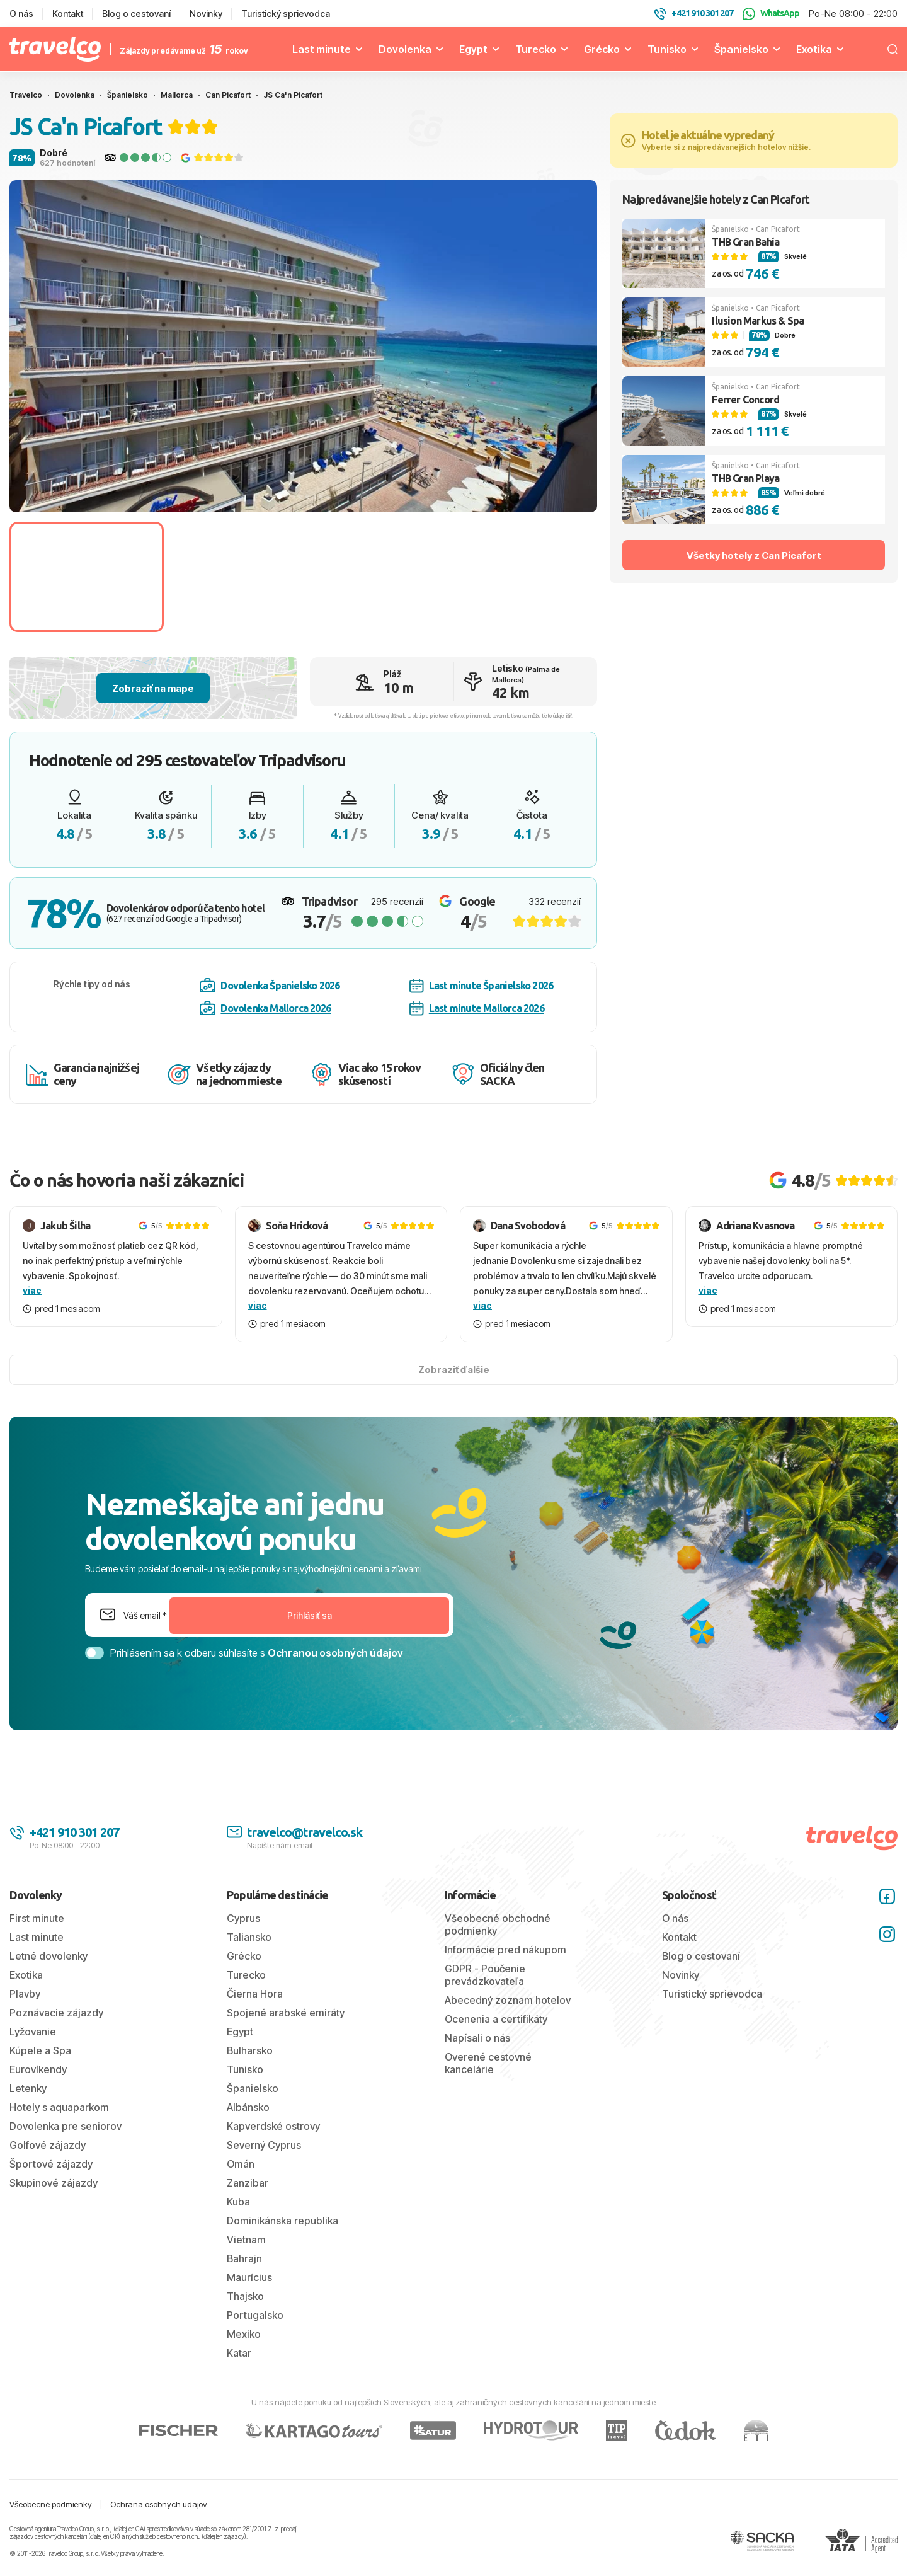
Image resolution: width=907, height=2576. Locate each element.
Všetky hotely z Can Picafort (754, 555)
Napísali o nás (477, 2038)
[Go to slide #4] (564, 577)
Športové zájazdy (51, 2164)
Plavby (24, 1993)
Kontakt (67, 13)
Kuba (238, 2201)
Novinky (206, 13)
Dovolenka (405, 49)
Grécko (602, 49)
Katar (239, 2353)
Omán (240, 2164)
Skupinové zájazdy (53, 2182)
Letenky (28, 2088)
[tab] (279, 496)
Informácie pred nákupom (505, 1949)
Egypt (473, 49)
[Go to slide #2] (246, 577)
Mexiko (244, 2334)
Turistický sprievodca (285, 13)
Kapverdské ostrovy (273, 2126)
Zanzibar (247, 2182)
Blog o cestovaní (136, 13)
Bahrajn (244, 2258)
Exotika (814, 49)
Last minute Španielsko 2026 (481, 986)
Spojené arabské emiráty (286, 2012)
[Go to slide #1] (86, 577)
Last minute (321, 49)
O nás (21, 13)
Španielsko (741, 49)
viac (32, 1290)
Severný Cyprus (264, 2145)
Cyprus (243, 1918)
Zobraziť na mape (153, 688)
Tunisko (667, 49)
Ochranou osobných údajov (335, 1653)
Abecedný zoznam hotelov (508, 2000)
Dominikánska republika (282, 2220)
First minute (36, 1918)
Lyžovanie (32, 2031)
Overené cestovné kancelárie (488, 2063)
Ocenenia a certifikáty (496, 2019)
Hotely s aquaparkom (59, 2107)
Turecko (535, 49)
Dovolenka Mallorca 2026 (265, 1008)
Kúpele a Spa (40, 2050)
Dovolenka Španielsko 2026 (269, 985)
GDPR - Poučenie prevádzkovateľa (485, 1974)
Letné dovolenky (48, 1956)
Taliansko (249, 1937)
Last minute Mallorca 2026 (476, 1008)
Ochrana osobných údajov (158, 2504)
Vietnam (246, 2239)
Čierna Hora (255, 1993)
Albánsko (248, 2107)
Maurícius (249, 2277)
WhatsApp (771, 14)
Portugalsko (255, 2315)
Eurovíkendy (38, 2069)
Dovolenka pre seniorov (65, 2126)
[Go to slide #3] (405, 577)
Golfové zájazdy (47, 2145)
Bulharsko (250, 2050)
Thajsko (245, 2296)
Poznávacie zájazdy (56, 2012)
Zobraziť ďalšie (453, 1370)
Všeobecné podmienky (50, 2504)
